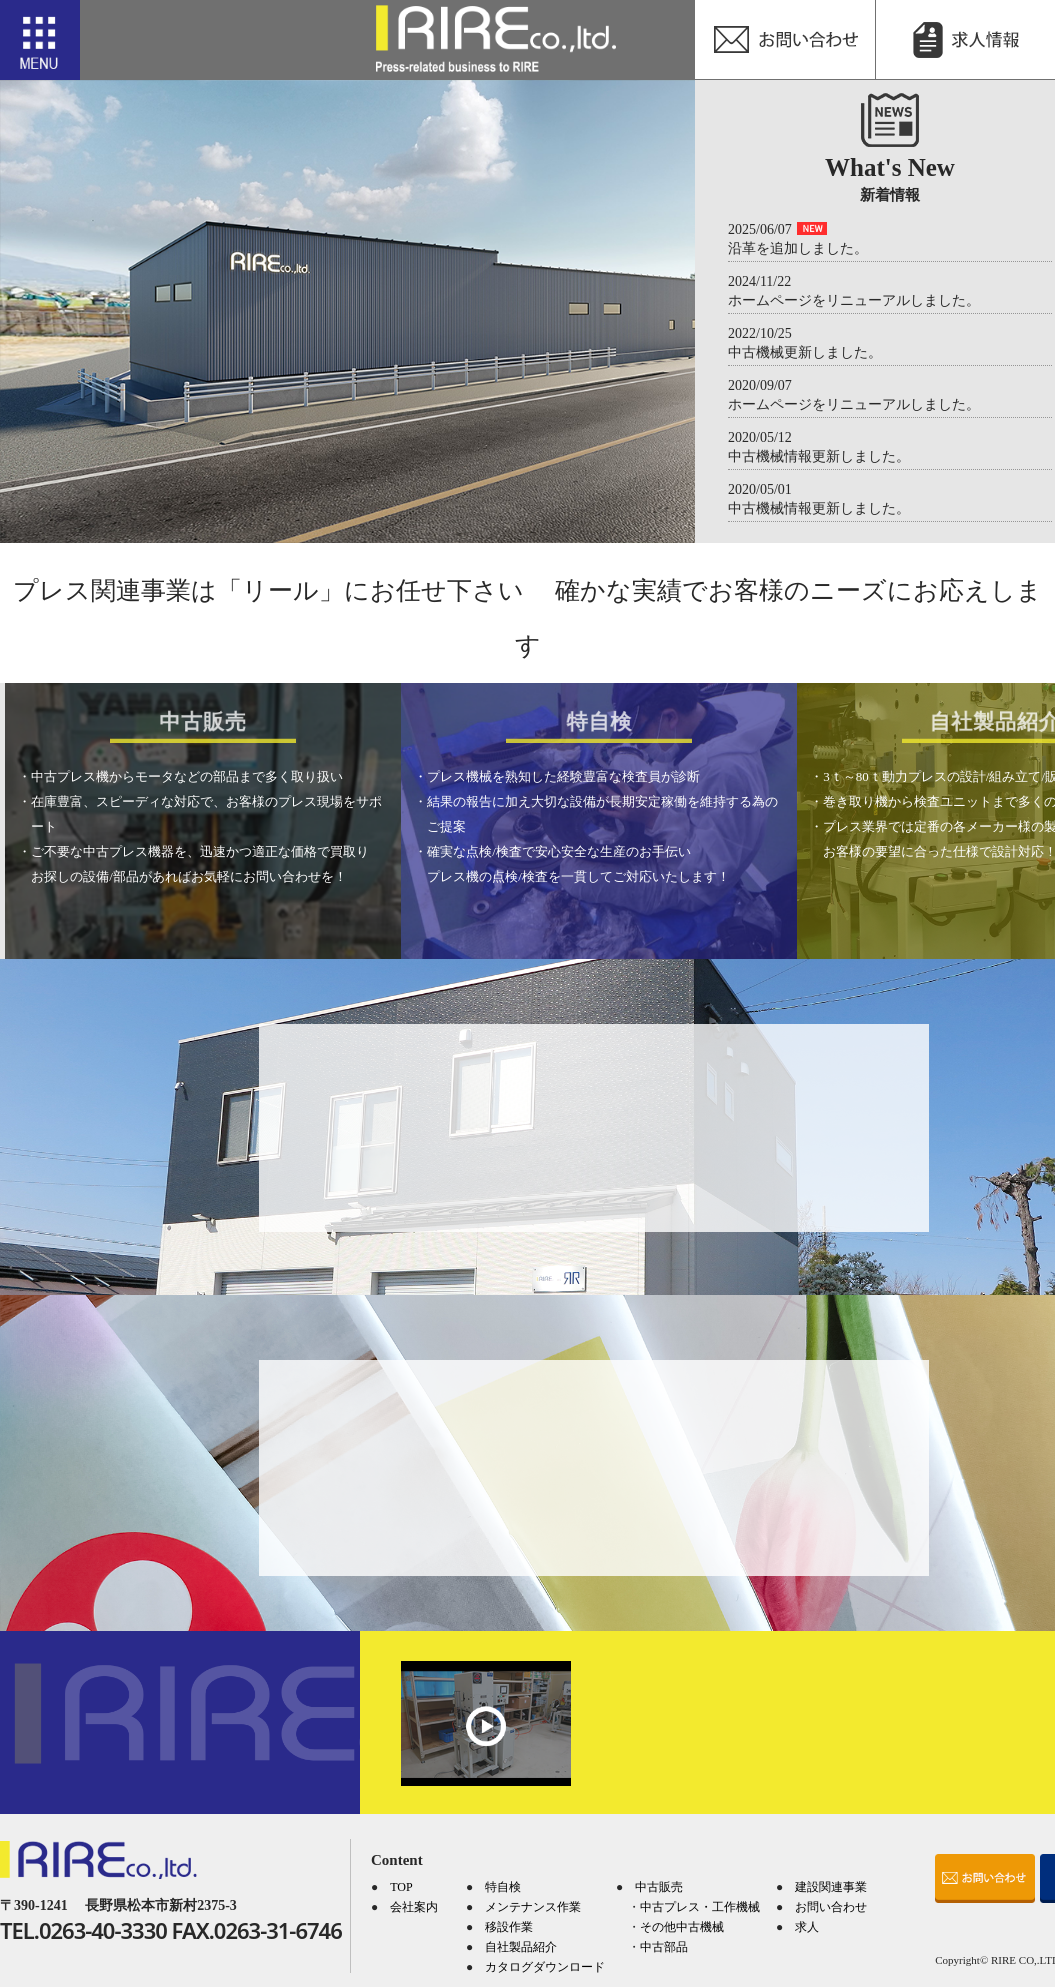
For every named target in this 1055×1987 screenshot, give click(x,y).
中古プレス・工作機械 (700, 1907)
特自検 (503, 1887)
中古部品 (664, 1947)
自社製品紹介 (521, 1947)
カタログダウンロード (545, 1967)
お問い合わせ (831, 1907)
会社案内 (414, 1907)
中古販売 (659, 1887)
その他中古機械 (682, 1927)
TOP (401, 1887)
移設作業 (509, 1927)
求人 (807, 1927)
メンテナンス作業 (533, 1907)
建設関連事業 (831, 1887)
